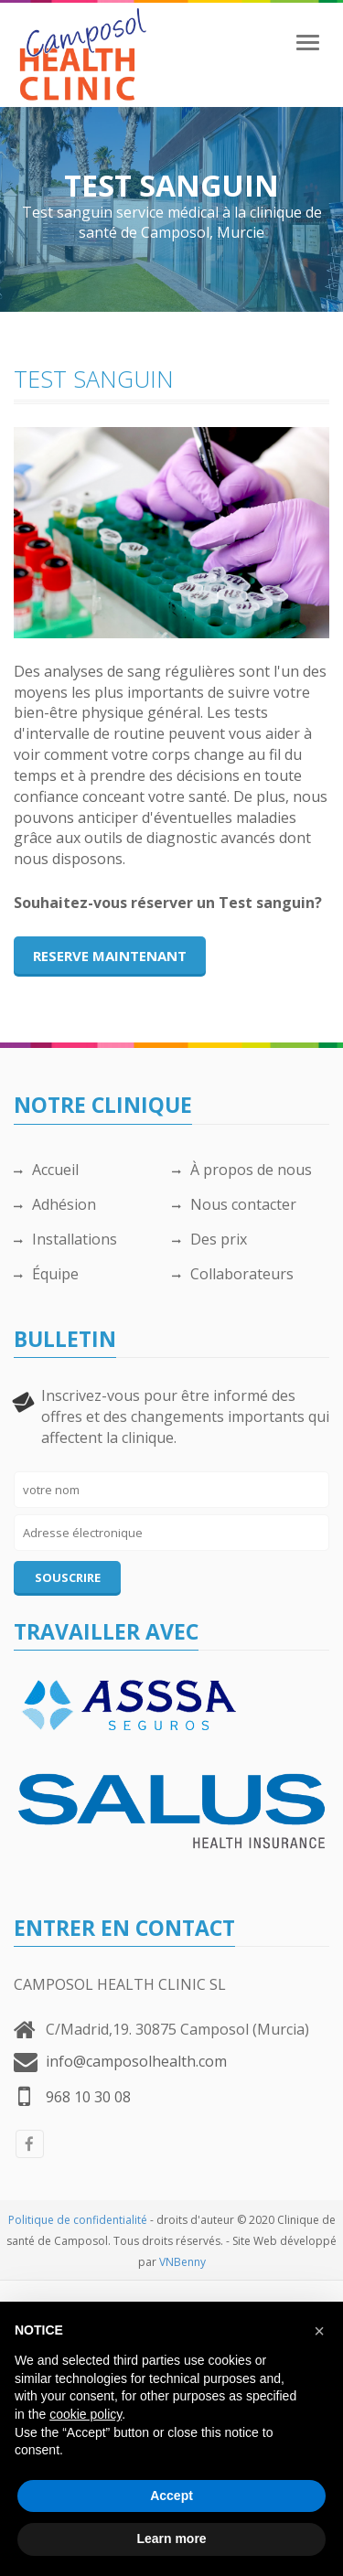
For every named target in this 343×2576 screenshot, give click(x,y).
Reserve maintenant (110, 955)
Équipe (46, 1274)
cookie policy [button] (85, 2414)
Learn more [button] (171, 2538)
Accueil (46, 1170)
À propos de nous (242, 1170)
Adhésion (55, 1204)
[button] (319, 2331)
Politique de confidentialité (77, 2220)
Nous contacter (234, 1204)
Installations (65, 1239)
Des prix (209, 1239)
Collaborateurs (233, 1274)
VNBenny (182, 2262)
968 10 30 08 (88, 2097)
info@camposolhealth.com (136, 2061)
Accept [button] (171, 2495)
